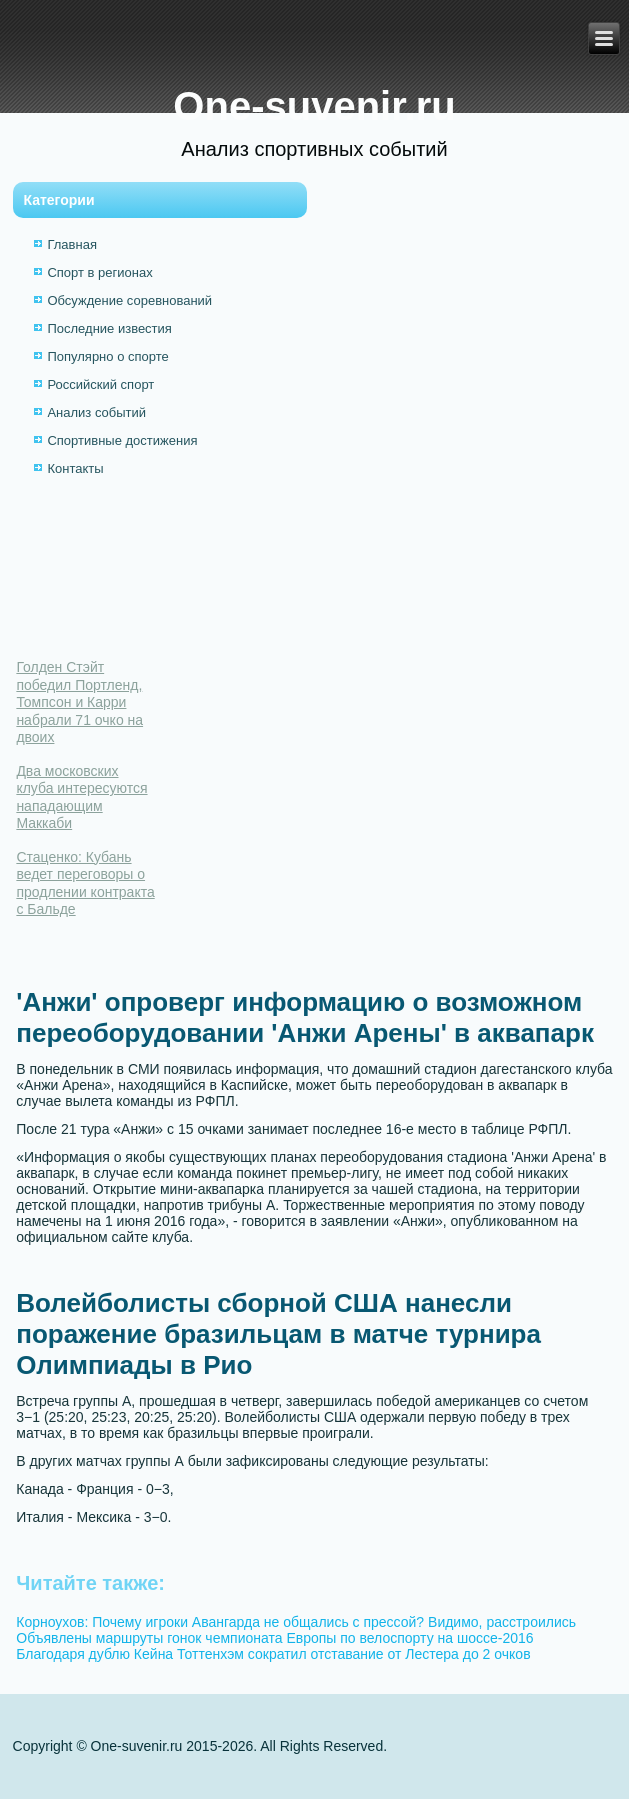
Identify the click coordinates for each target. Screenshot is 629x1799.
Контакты (75, 468)
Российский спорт (100, 384)
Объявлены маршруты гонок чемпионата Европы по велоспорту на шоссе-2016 (274, 1638)
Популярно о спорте (107, 356)
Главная (71, 244)
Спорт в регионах (99, 272)
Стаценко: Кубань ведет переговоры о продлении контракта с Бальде (85, 883)
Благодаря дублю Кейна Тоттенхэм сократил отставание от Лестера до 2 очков (273, 1654)
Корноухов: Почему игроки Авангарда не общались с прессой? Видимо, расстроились (296, 1622)
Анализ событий (96, 412)
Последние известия (109, 328)
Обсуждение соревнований (129, 300)
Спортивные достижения (122, 440)
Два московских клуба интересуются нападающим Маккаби (81, 797)
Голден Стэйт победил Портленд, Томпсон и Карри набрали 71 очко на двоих (79, 702)
